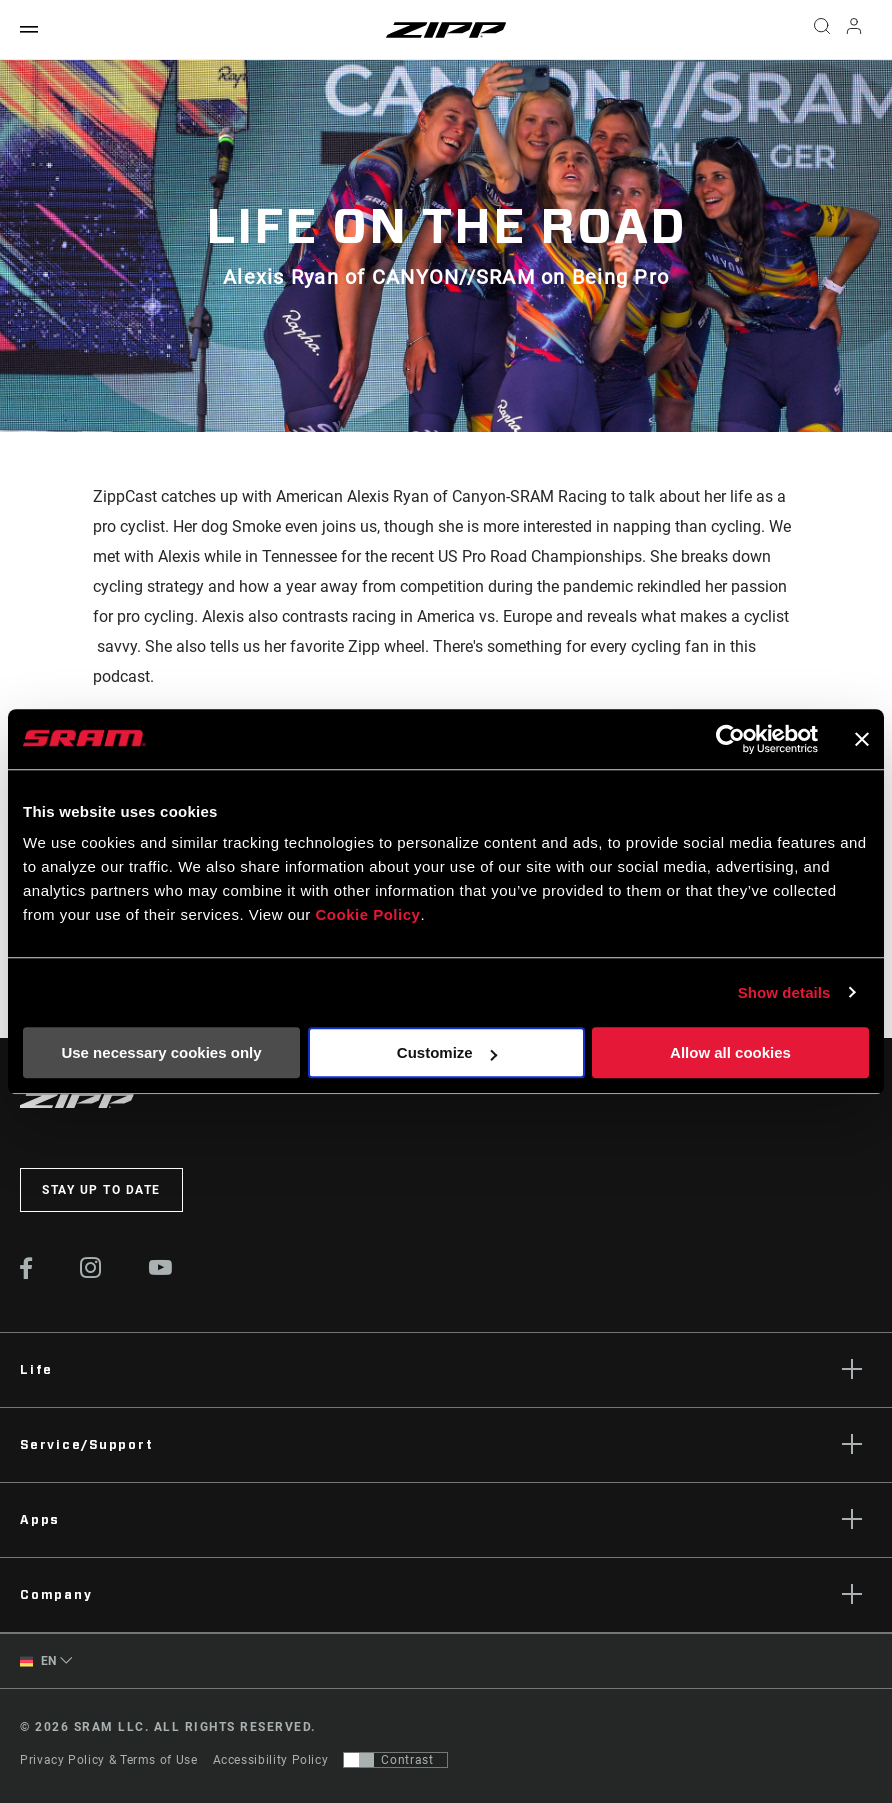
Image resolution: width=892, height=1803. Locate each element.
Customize (447, 1052)
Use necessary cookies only (161, 1052)
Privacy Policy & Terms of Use (109, 1760)
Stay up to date (101, 1190)
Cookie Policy (368, 914)
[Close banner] (862, 739)
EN (38, 1661)
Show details (784, 992)
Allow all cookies (730, 1052)
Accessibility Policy (271, 1760)
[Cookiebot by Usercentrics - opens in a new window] (730, 739)
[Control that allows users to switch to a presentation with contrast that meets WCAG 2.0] (395, 1760)
